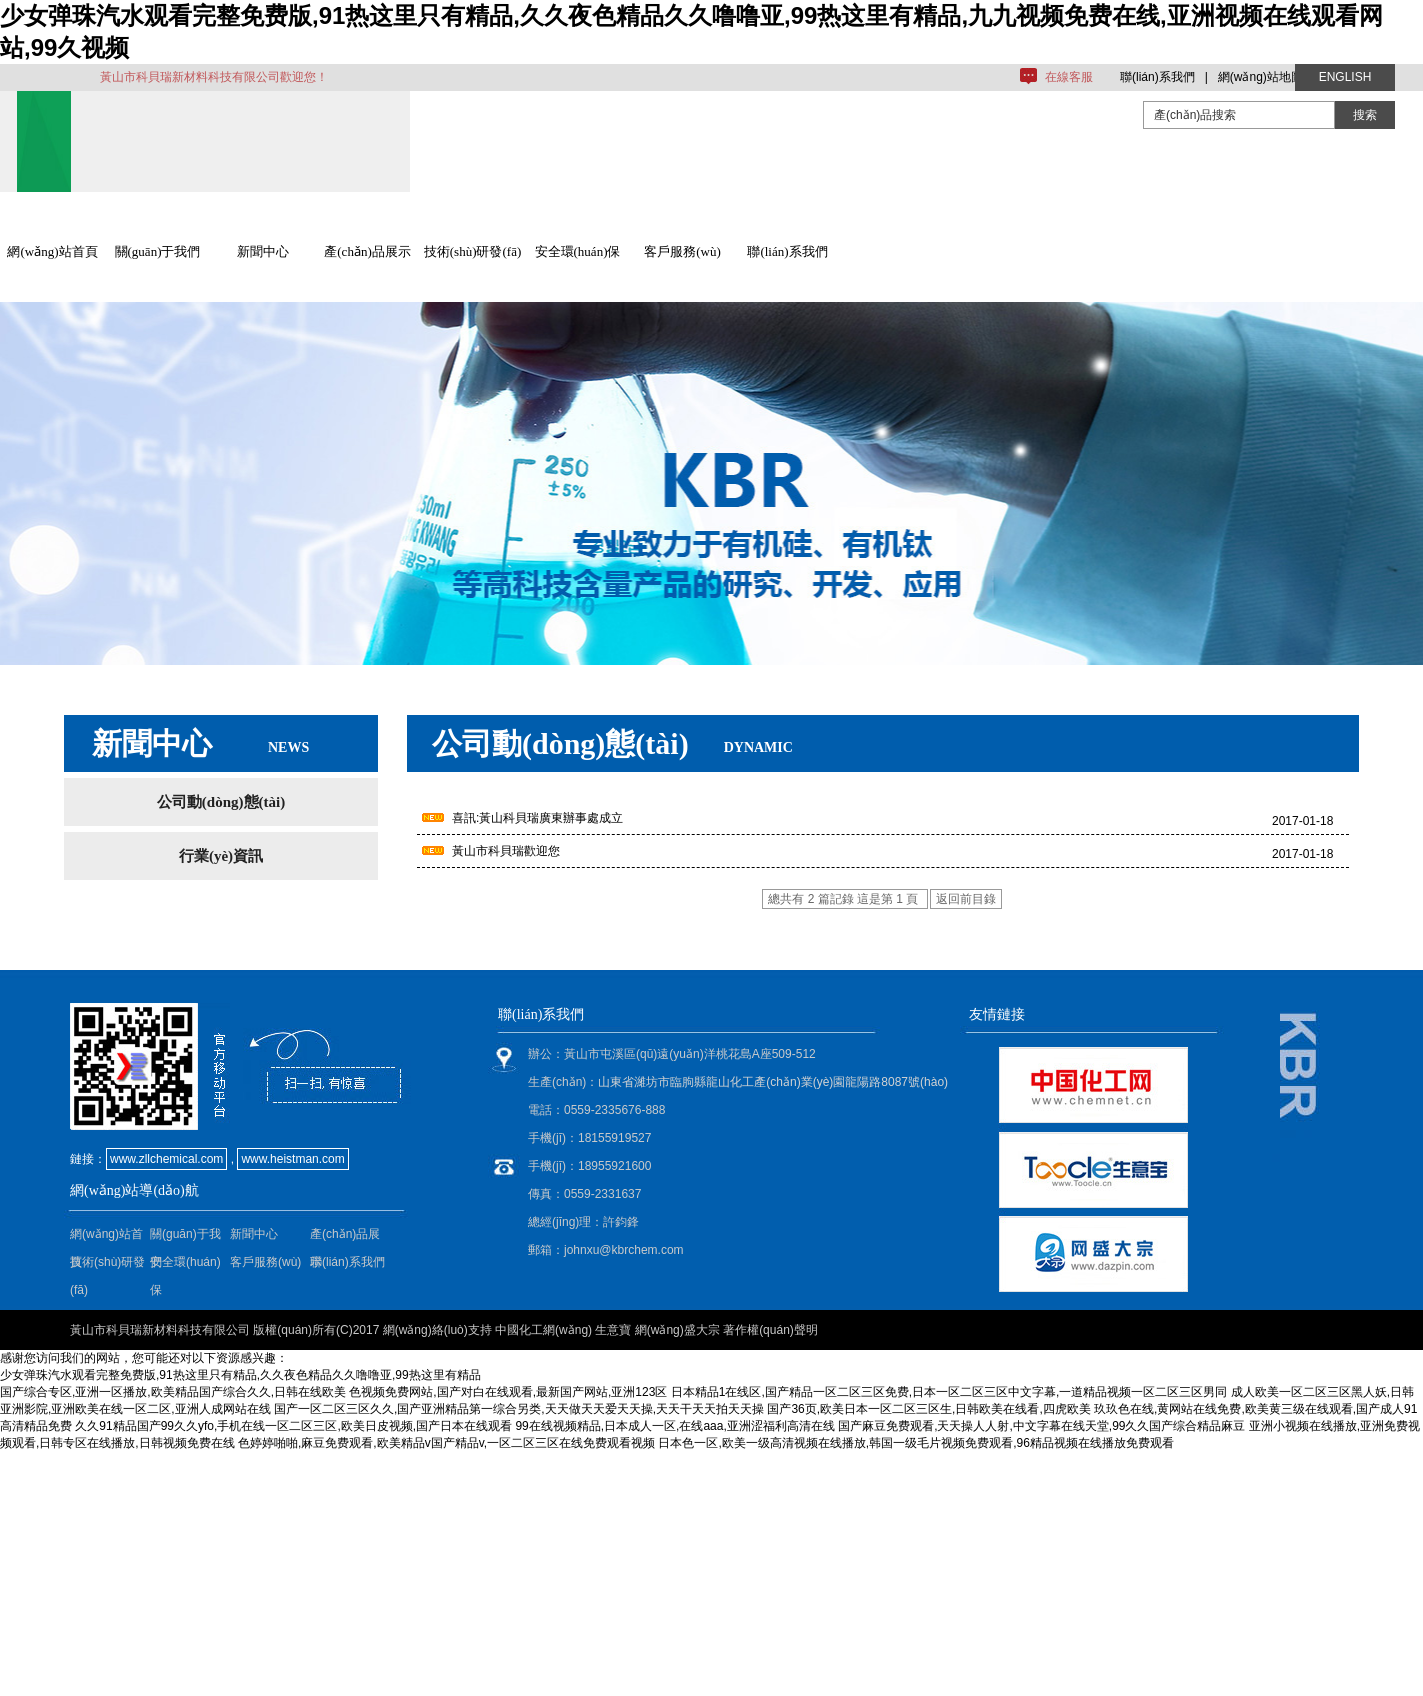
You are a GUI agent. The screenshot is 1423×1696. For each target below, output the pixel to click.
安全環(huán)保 (578, 251)
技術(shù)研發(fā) (472, 251)
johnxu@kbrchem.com (624, 1250)
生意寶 (613, 1330)
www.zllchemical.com (166, 1159)
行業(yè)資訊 (221, 856)
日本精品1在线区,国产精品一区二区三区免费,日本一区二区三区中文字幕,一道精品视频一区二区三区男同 (949, 1392)
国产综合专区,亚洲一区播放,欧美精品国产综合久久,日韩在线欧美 (173, 1392)
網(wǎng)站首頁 (52, 251)
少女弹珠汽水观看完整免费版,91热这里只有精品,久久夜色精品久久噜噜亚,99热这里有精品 (240, 1375)
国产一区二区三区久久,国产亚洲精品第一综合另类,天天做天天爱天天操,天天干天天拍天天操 (519, 1409)
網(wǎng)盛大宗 (677, 1330)
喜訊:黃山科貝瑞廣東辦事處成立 (537, 818)
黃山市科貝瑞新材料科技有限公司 (160, 1330)
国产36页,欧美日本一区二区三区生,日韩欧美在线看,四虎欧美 (928, 1409)
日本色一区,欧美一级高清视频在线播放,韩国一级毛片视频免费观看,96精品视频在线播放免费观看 (915, 1443)
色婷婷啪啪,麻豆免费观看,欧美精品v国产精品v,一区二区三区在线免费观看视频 (446, 1443)
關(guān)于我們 (158, 251)
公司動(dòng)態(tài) (221, 802)
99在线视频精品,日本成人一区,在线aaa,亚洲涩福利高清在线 (674, 1426)
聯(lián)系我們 (1157, 77)
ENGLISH (1345, 77)
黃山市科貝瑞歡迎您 (506, 851)
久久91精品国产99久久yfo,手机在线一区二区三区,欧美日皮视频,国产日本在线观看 (293, 1426)
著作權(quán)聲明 (770, 1330)
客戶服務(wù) (682, 251)
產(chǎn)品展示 (367, 251)
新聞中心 (263, 251)
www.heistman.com (292, 1159)
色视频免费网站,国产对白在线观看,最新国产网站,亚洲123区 (508, 1392)
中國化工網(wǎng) (543, 1330)
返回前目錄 (966, 899)
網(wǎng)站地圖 (1260, 77)
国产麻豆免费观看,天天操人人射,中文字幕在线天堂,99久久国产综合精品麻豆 (1041, 1426)
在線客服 (1069, 77)
